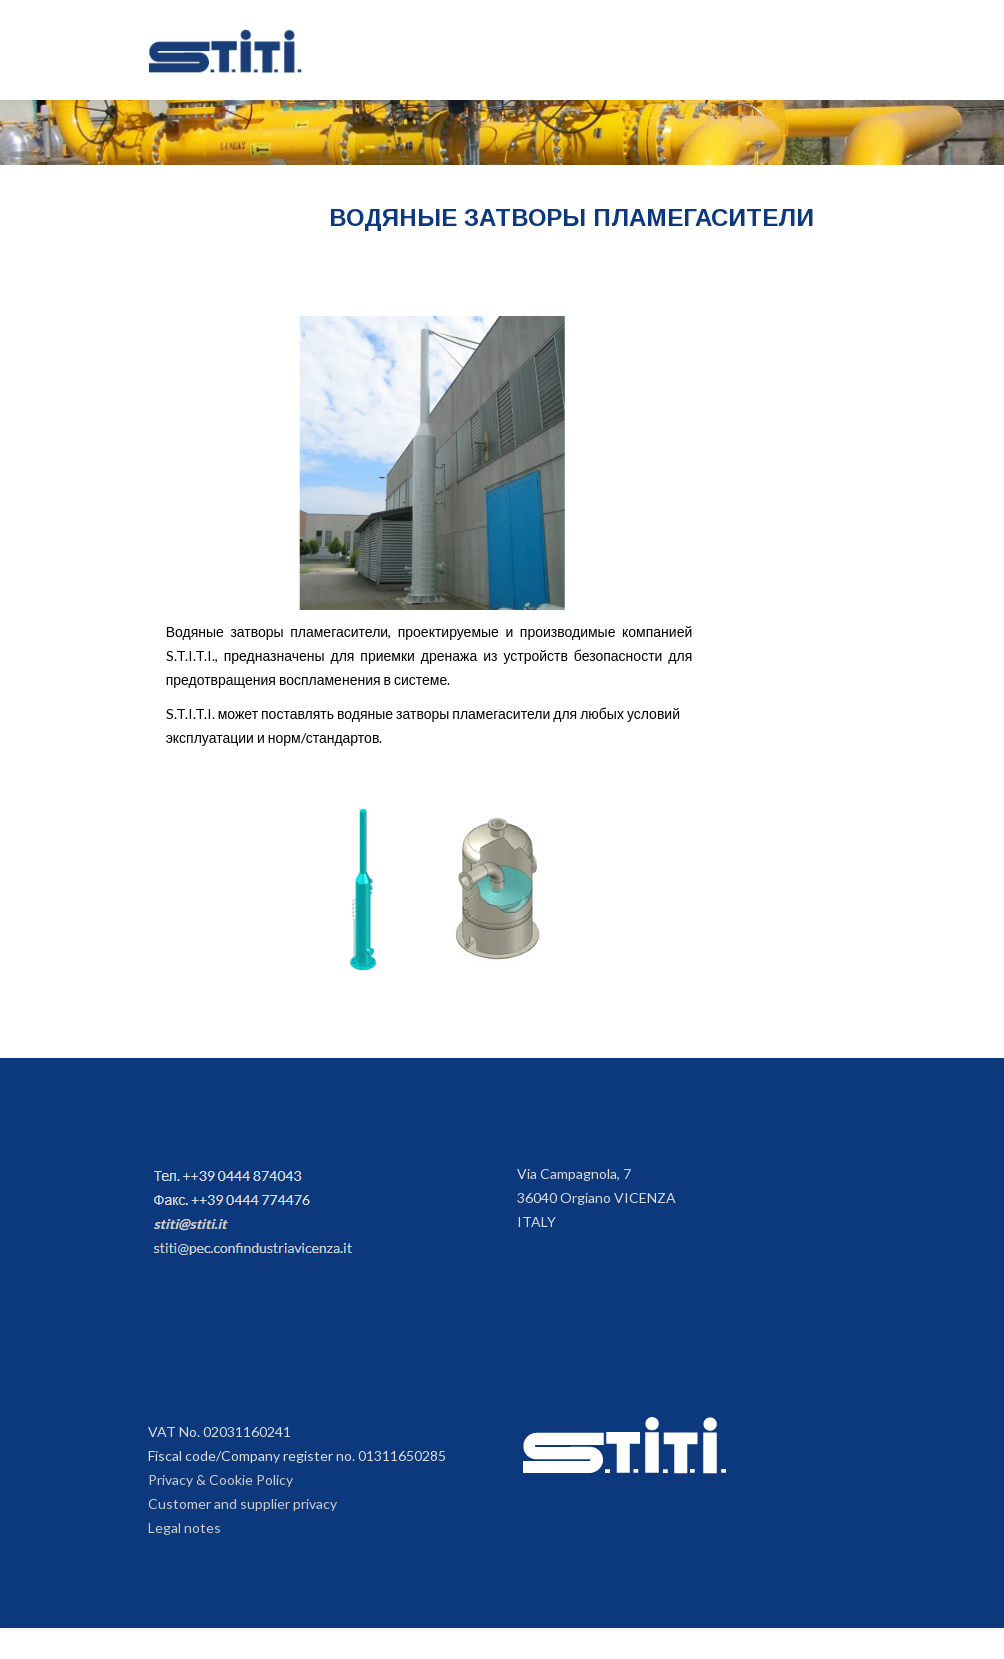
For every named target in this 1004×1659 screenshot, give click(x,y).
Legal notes (184, 1527)
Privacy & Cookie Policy (220, 1479)
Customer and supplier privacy (242, 1503)
